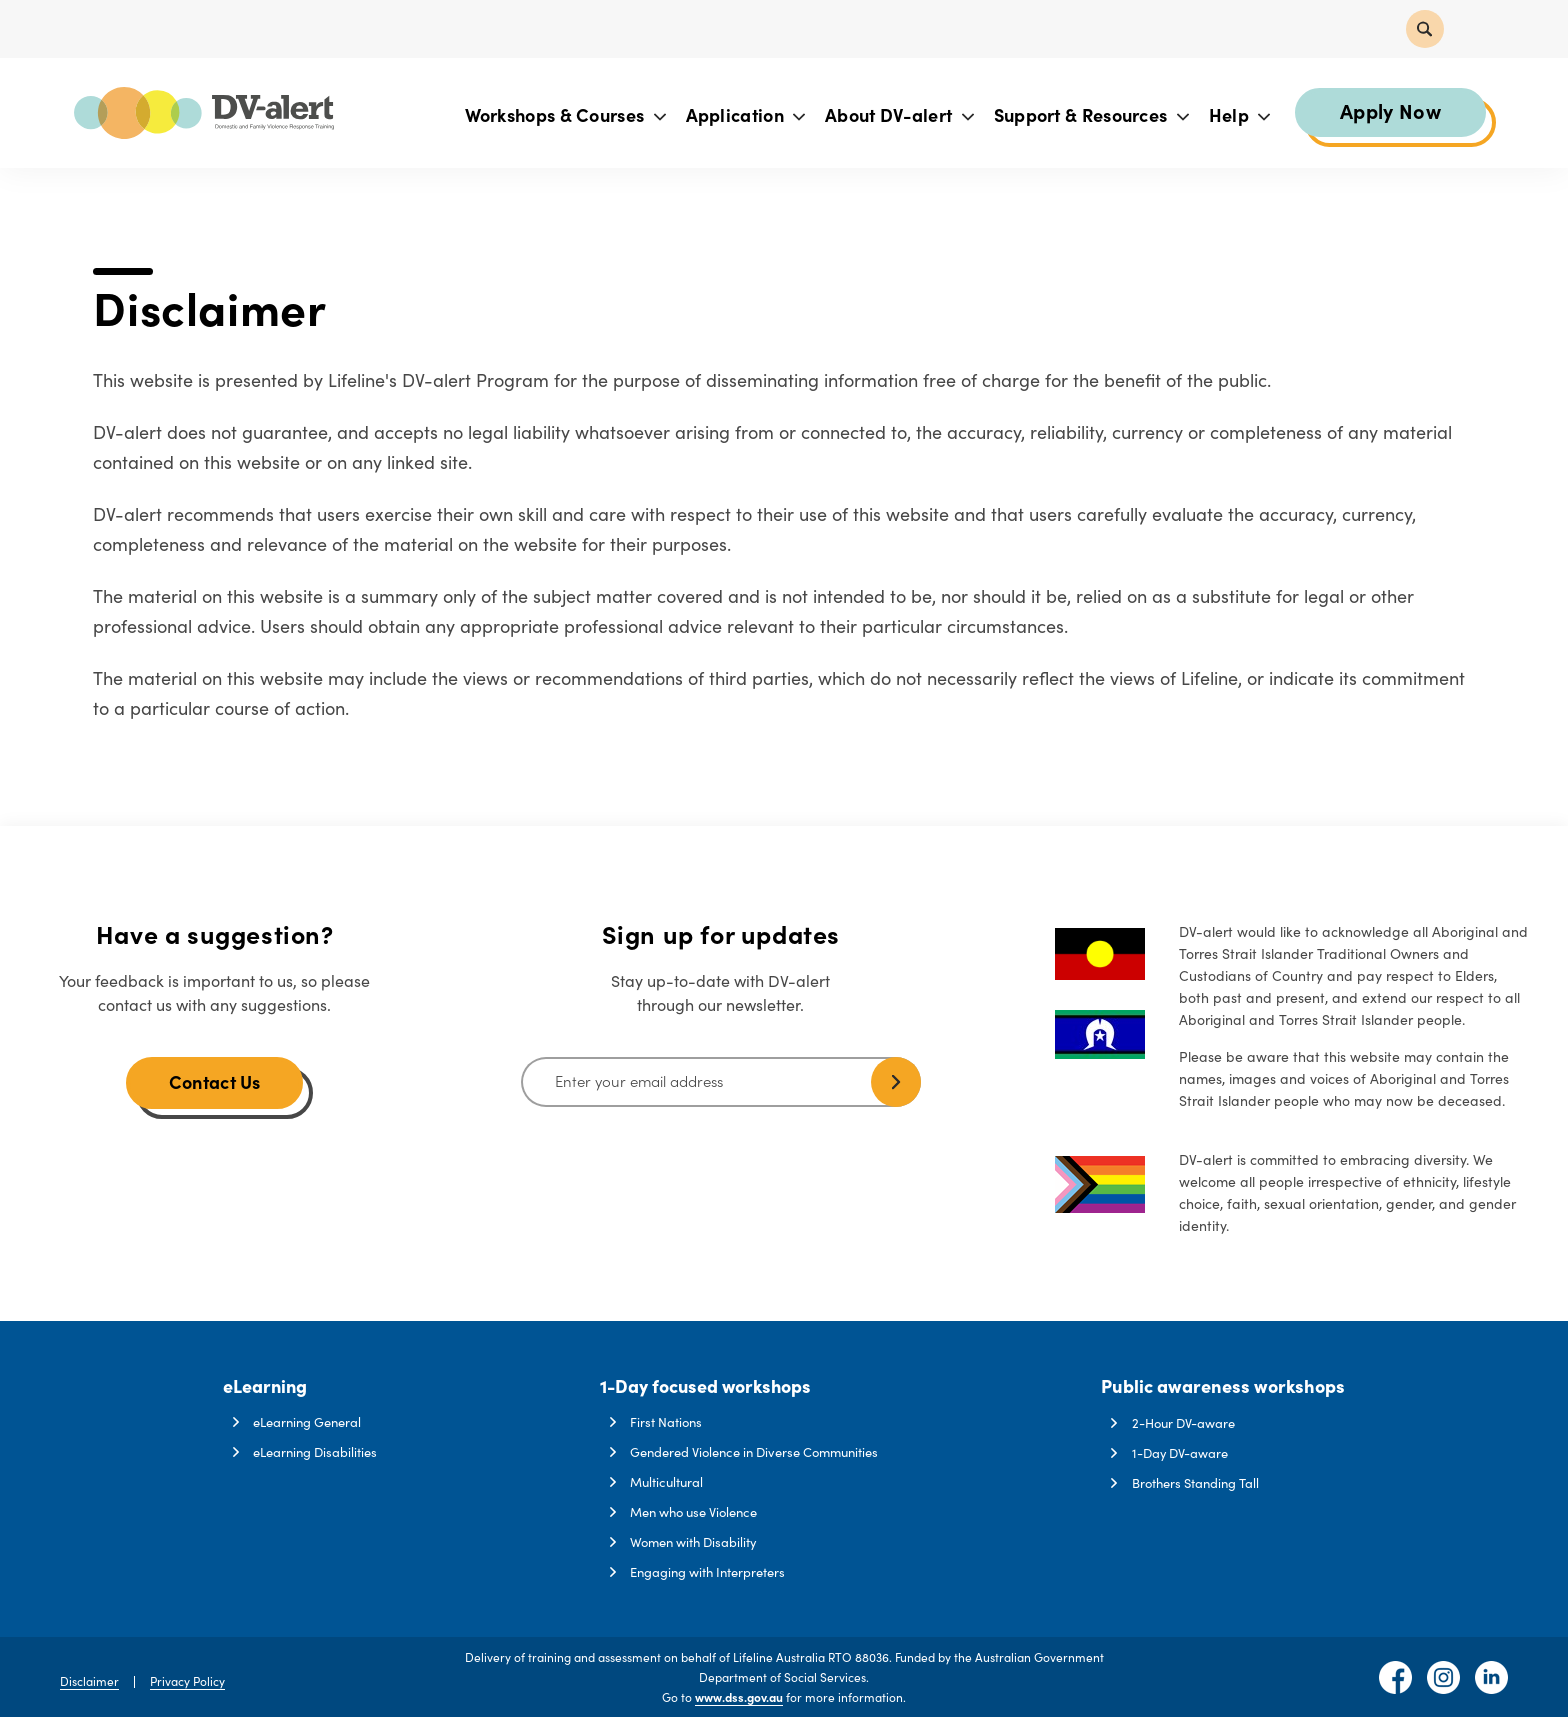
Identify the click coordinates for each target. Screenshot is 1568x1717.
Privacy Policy (187, 1680)
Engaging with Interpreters (707, 1571)
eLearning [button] (265, 1385)
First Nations (666, 1420)
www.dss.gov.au (739, 1696)
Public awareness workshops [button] (1224, 1385)
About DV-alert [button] (898, 115)
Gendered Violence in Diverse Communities (755, 1451)
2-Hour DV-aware (1185, 1420)
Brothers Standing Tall (1197, 1481)
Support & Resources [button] (1090, 115)
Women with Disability (694, 1541)
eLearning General (307, 1420)
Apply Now (1389, 111)
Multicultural (666, 1481)
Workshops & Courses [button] (564, 115)
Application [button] (745, 115)
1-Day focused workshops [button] (706, 1385)
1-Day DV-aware (1181, 1451)
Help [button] (1239, 115)
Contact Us (215, 1080)
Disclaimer (89, 1680)
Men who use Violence (694, 1511)
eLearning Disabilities (315, 1451)
